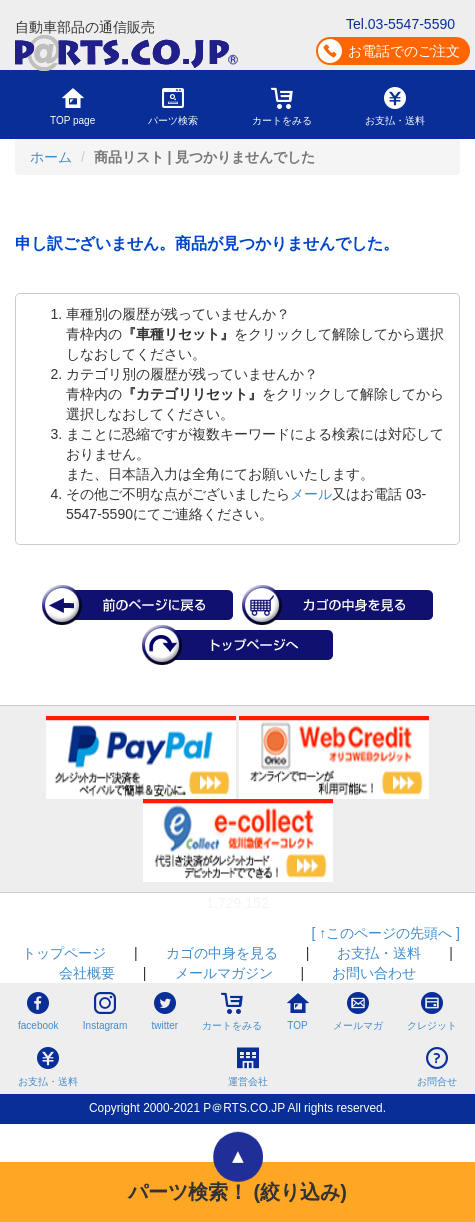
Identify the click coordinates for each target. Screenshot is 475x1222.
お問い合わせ (374, 973)
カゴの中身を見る (222, 953)
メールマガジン (224, 973)
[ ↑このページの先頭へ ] (385, 933)
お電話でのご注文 (404, 51)
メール (311, 494)
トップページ (64, 953)
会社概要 (87, 973)
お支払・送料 (379, 953)
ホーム (51, 157)
